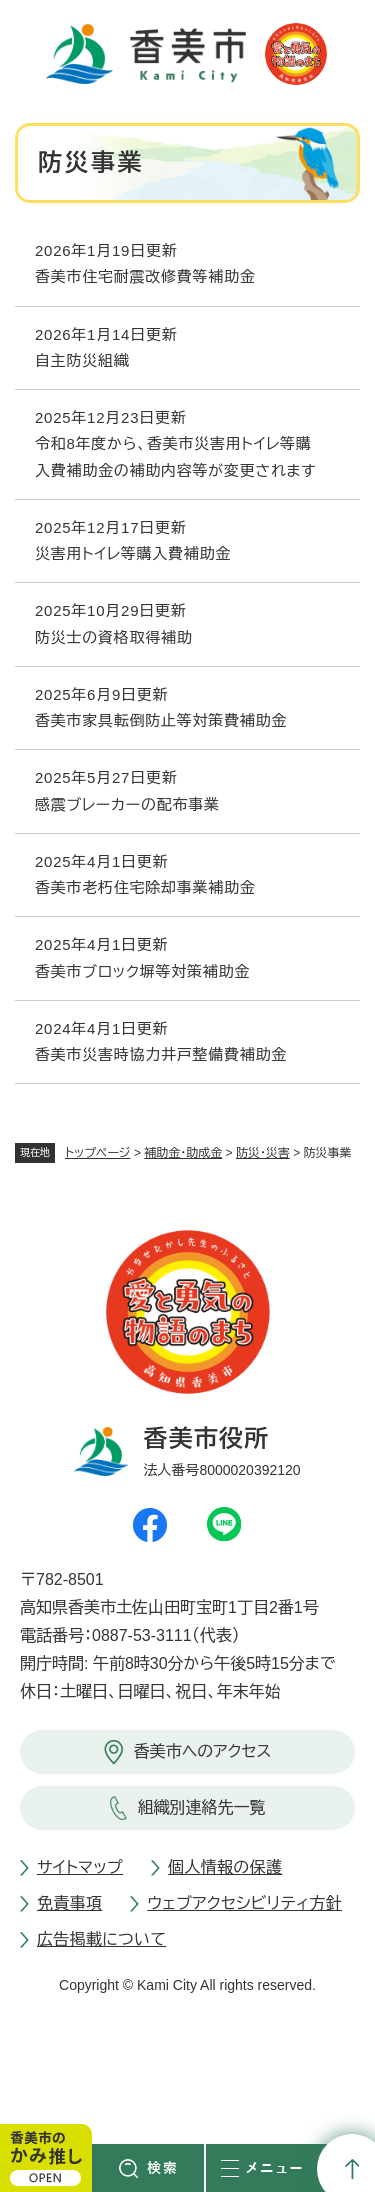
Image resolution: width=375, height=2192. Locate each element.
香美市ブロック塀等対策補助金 (142, 971)
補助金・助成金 (183, 1153)
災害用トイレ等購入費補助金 (133, 553)
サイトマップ (80, 1867)
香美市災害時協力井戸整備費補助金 (161, 1054)
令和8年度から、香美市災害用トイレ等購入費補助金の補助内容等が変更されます (175, 456)
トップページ (98, 1153)
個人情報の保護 (225, 1867)
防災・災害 (263, 1153)
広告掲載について (101, 1939)
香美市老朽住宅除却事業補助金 (145, 887)
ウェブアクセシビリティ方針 (244, 1903)
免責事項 (69, 1903)
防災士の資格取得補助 (114, 637)
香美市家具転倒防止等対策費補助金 (161, 720)
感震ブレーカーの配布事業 (127, 804)
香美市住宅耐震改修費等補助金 (145, 276)
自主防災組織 (82, 360)
